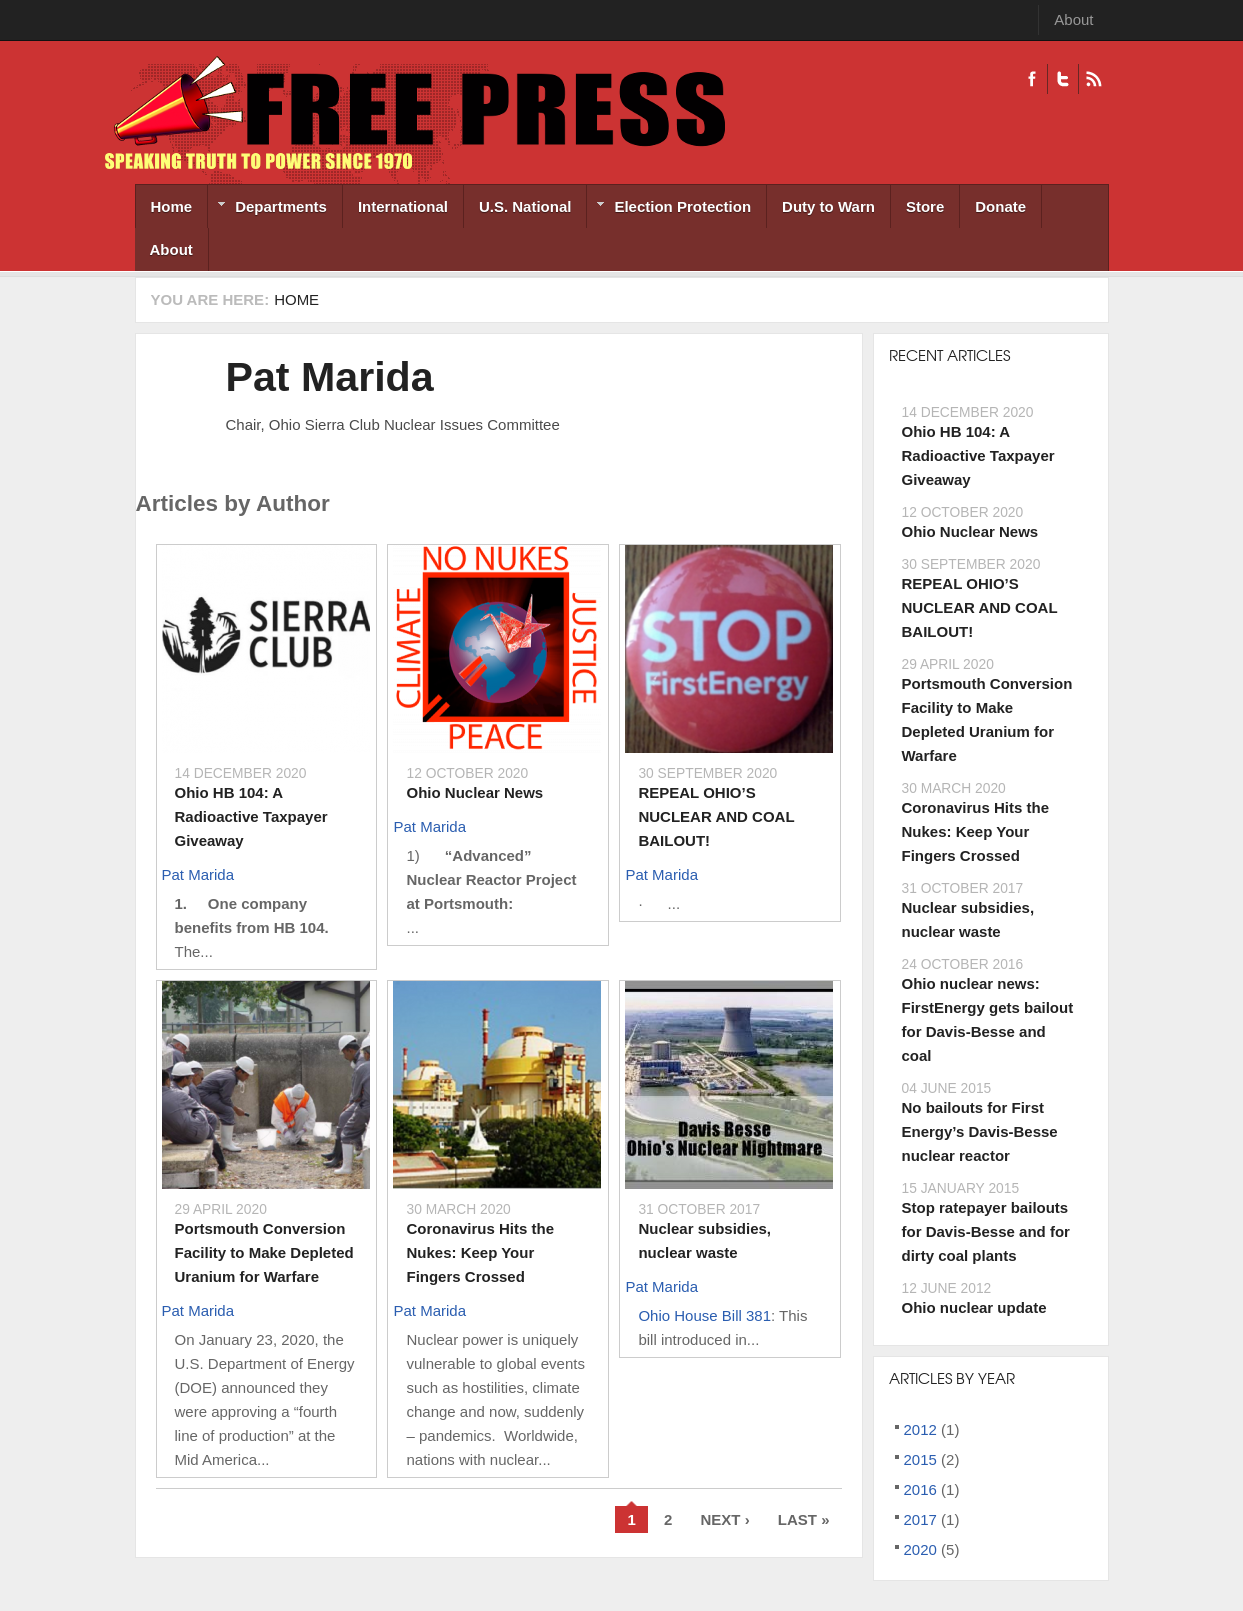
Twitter (1062, 79)
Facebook (1032, 79)
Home (172, 206)
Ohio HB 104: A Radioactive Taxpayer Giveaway (251, 816)
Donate (1000, 206)
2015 (920, 1459)
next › (724, 1519)
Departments (267, 208)
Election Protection (669, 208)
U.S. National (525, 206)
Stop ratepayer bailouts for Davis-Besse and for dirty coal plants (986, 1231)
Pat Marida (330, 377)
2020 (920, 1549)
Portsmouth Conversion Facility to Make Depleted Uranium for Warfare (264, 1252)
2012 (920, 1429)
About (1073, 19)
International (403, 206)
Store (925, 206)
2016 (920, 1489)
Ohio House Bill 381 (704, 1315)
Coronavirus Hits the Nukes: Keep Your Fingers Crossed (480, 1252)
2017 (920, 1519)
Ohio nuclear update (974, 1307)
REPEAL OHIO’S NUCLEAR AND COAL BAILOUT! (716, 816)
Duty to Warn (828, 206)
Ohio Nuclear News (474, 792)
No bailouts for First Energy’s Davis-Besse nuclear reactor (980, 1131)
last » (804, 1519)
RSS (1093, 79)
